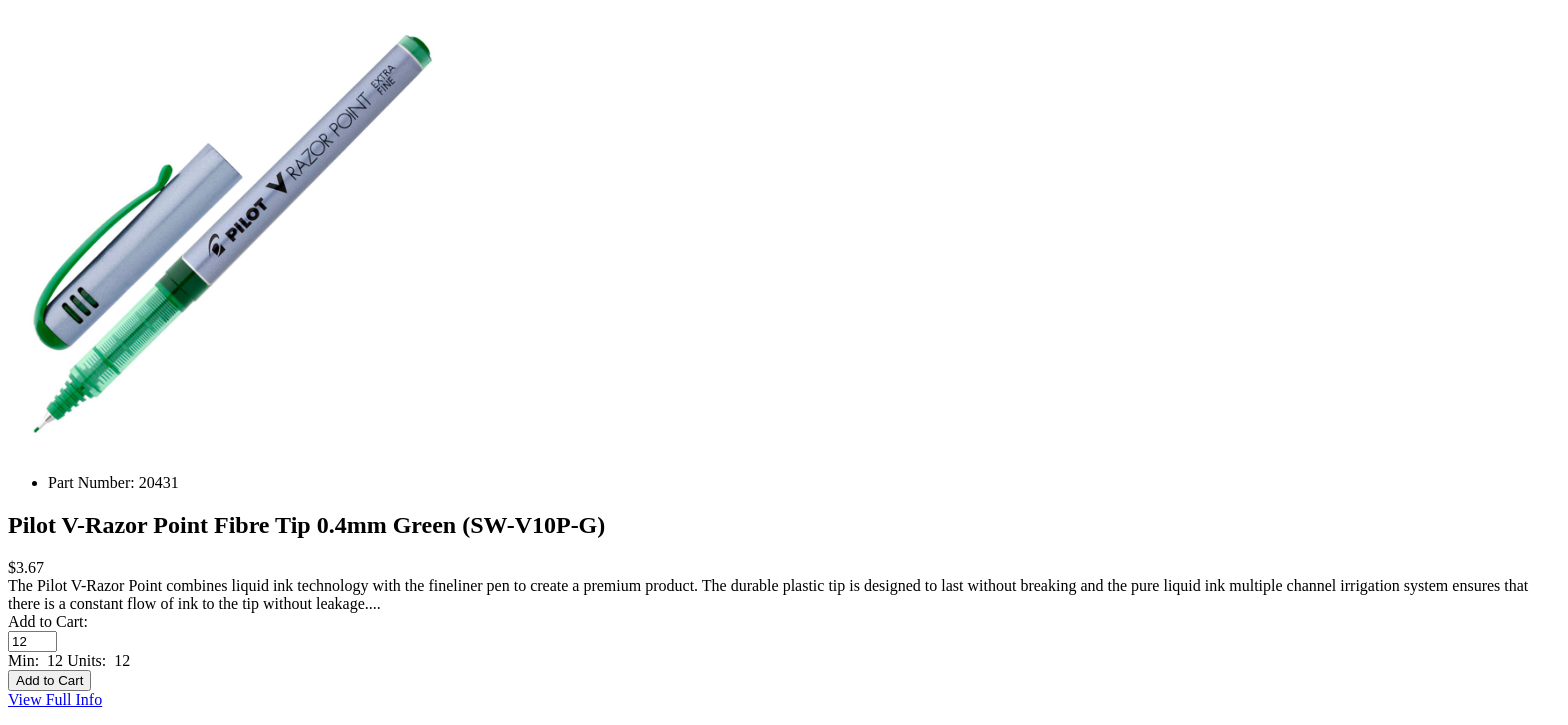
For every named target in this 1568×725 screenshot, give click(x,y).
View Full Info (55, 699)
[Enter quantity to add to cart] (32, 641)
